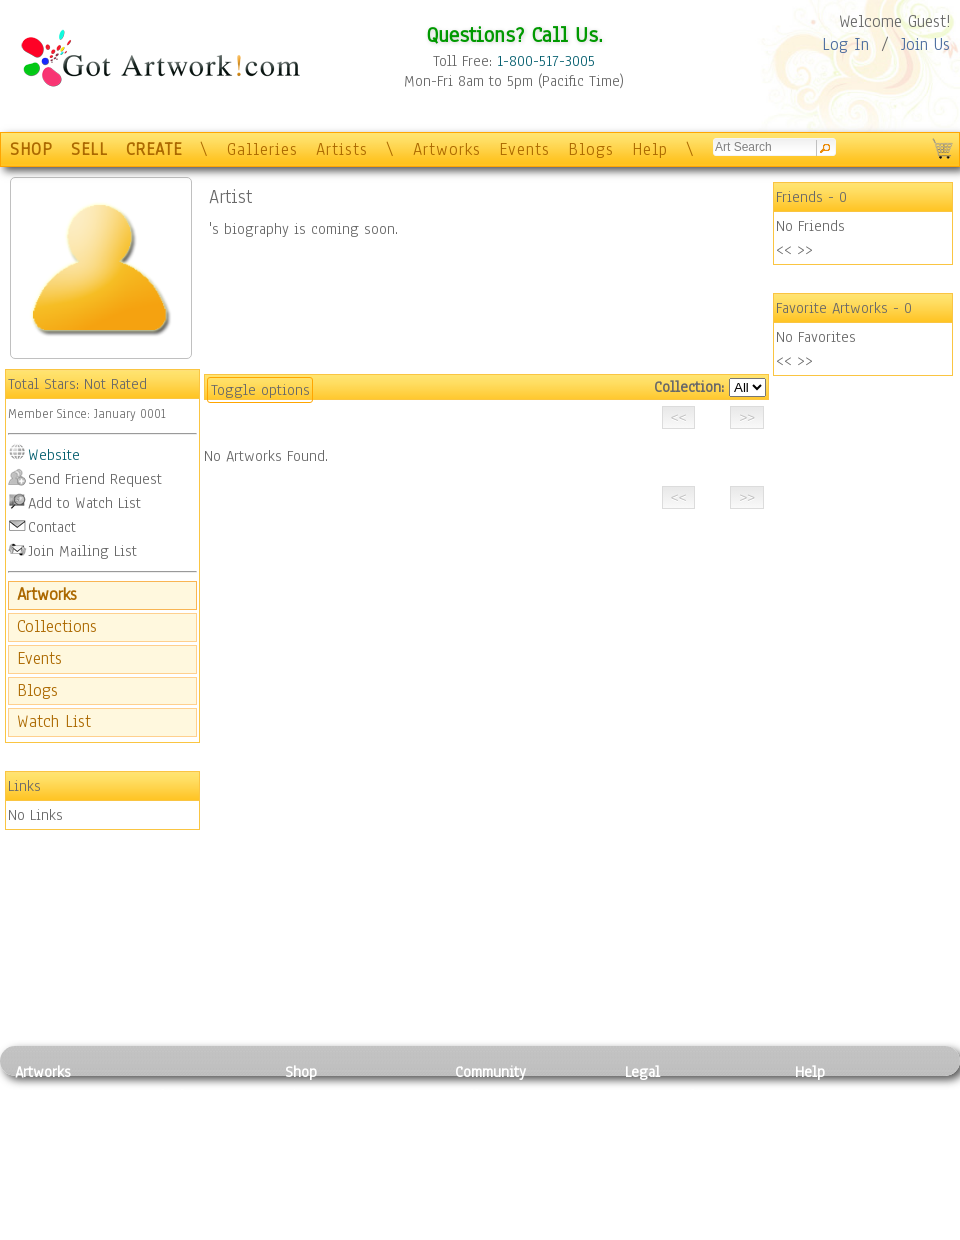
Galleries (262, 149)
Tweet (814, 1229)
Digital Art (49, 1162)
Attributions (658, 1139)
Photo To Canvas (337, 1095)
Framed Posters (333, 1117)
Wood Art (174, 1139)
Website (54, 455)
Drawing (42, 1139)
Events (524, 149)
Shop (301, 1072)
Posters (308, 1139)
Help (650, 149)
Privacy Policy (670, 1095)
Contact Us (829, 1095)
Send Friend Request (95, 479)
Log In (845, 44)
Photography (55, 1117)
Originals (315, 1207)
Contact (52, 527)
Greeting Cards (333, 1162)
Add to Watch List (84, 503)
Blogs (591, 149)
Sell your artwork (511, 1184)
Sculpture (46, 1207)
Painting (42, 1095)
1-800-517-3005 (546, 61)
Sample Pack (835, 1117)
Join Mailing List (82, 551)
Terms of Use (666, 1117)
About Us (824, 1139)
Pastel (165, 1117)
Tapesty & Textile (200, 1184)
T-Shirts (310, 1184)
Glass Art (173, 1207)
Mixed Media (56, 1184)
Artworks (447, 149)
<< (784, 250)
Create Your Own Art (349, 1229)
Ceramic (170, 1162)
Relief (164, 1095)
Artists (342, 149)
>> (805, 250)
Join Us (925, 44)
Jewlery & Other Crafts (205, 1229)
